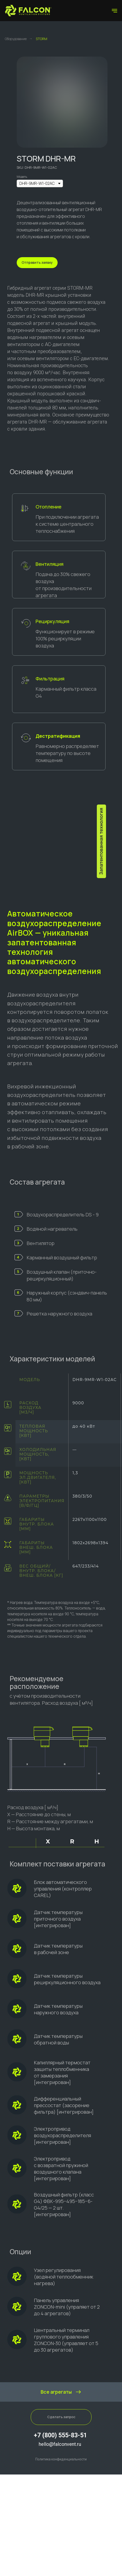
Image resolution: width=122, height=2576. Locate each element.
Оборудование (16, 38)
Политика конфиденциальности (58, 2443)
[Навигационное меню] (114, 10)
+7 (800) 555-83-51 (57, 2419)
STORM (41, 38)
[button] (58, 2401)
